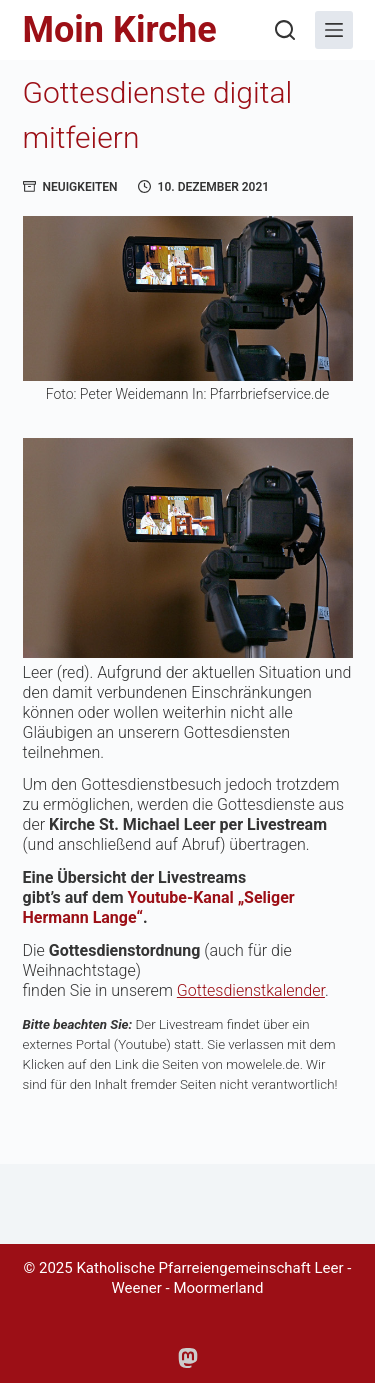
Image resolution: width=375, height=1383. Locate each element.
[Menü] (334, 30)
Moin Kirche (120, 30)
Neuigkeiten (80, 187)
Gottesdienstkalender (251, 990)
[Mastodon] (188, 1358)
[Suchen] (285, 30)
